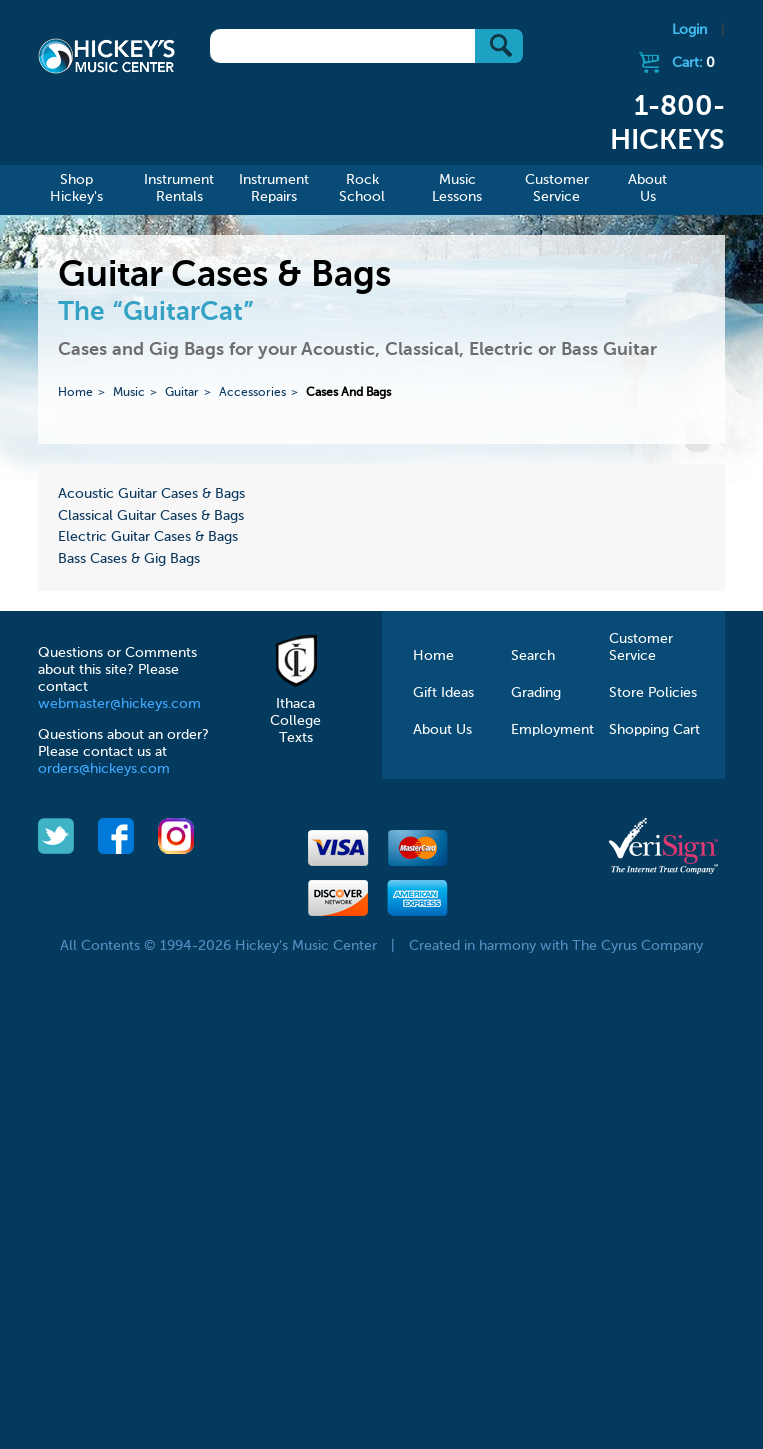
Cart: (693, 63)
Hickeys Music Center (106, 55)
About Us (442, 730)
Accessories (252, 393)
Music (129, 393)
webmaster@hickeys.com (119, 704)
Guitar (182, 393)
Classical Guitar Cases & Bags (151, 516)
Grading (536, 693)
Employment (552, 730)
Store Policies (653, 693)
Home (75, 393)
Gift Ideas (443, 693)
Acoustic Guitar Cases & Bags (151, 494)
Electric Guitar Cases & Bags (148, 537)
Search (533, 656)
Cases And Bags (348, 393)
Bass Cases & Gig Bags (129, 559)
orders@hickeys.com (104, 769)
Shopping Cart (654, 730)
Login (689, 30)
